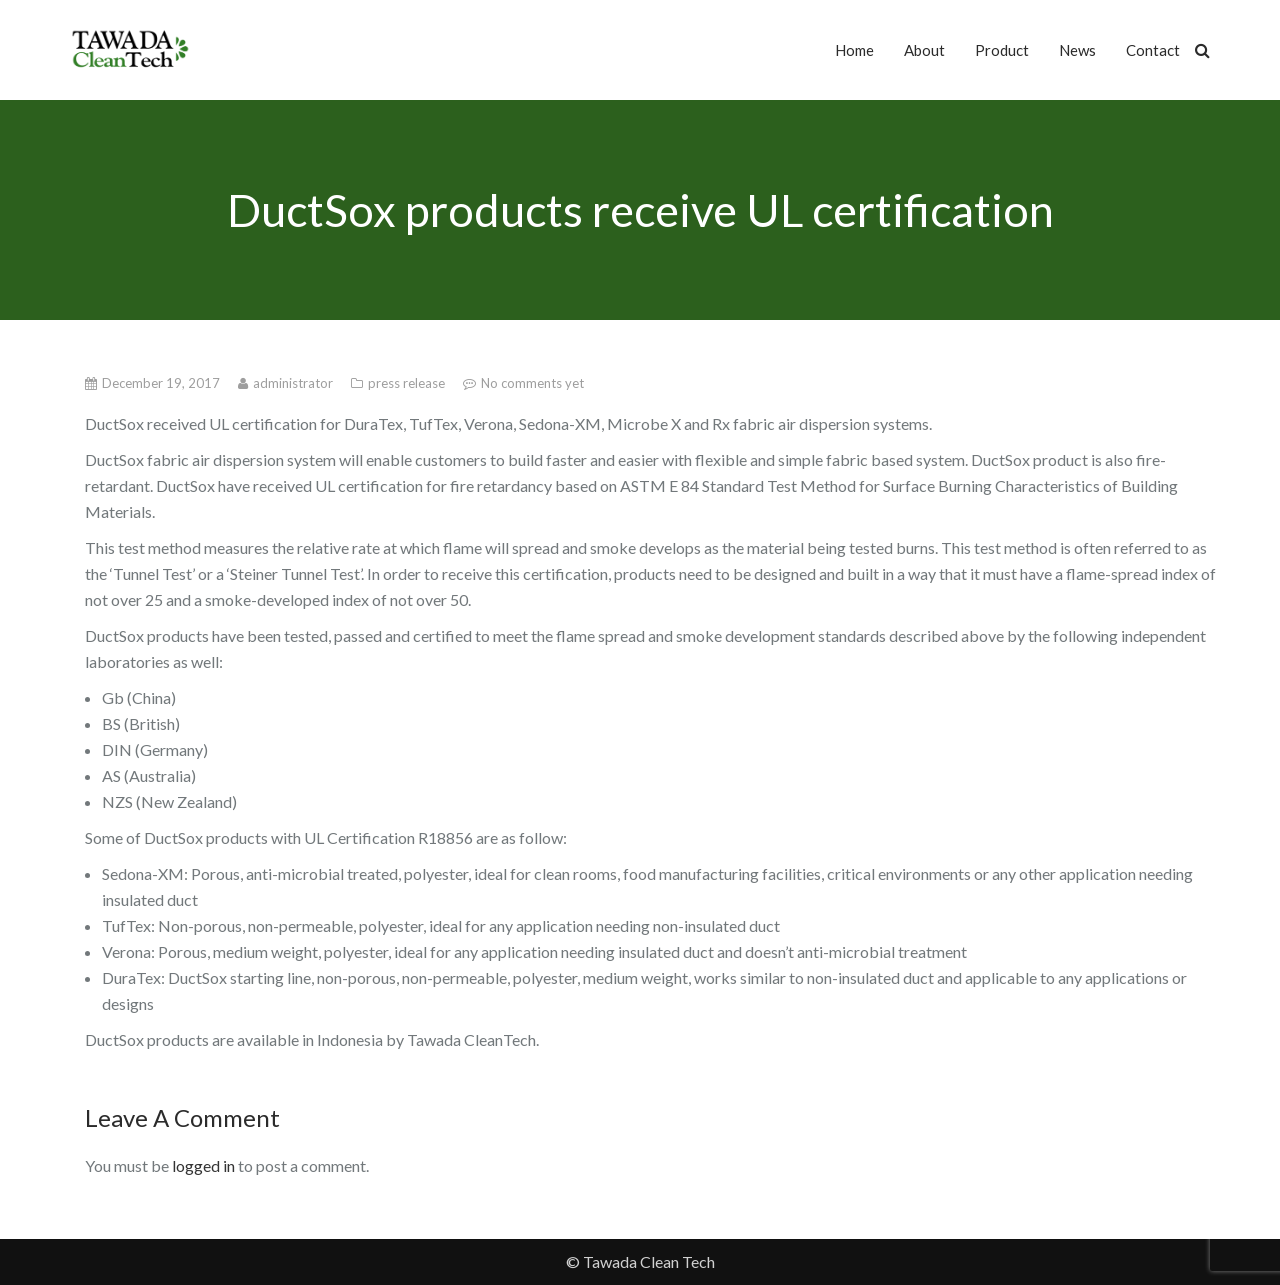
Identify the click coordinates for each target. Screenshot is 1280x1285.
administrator (294, 383)
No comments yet (532, 383)
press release (408, 383)
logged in (203, 1165)
